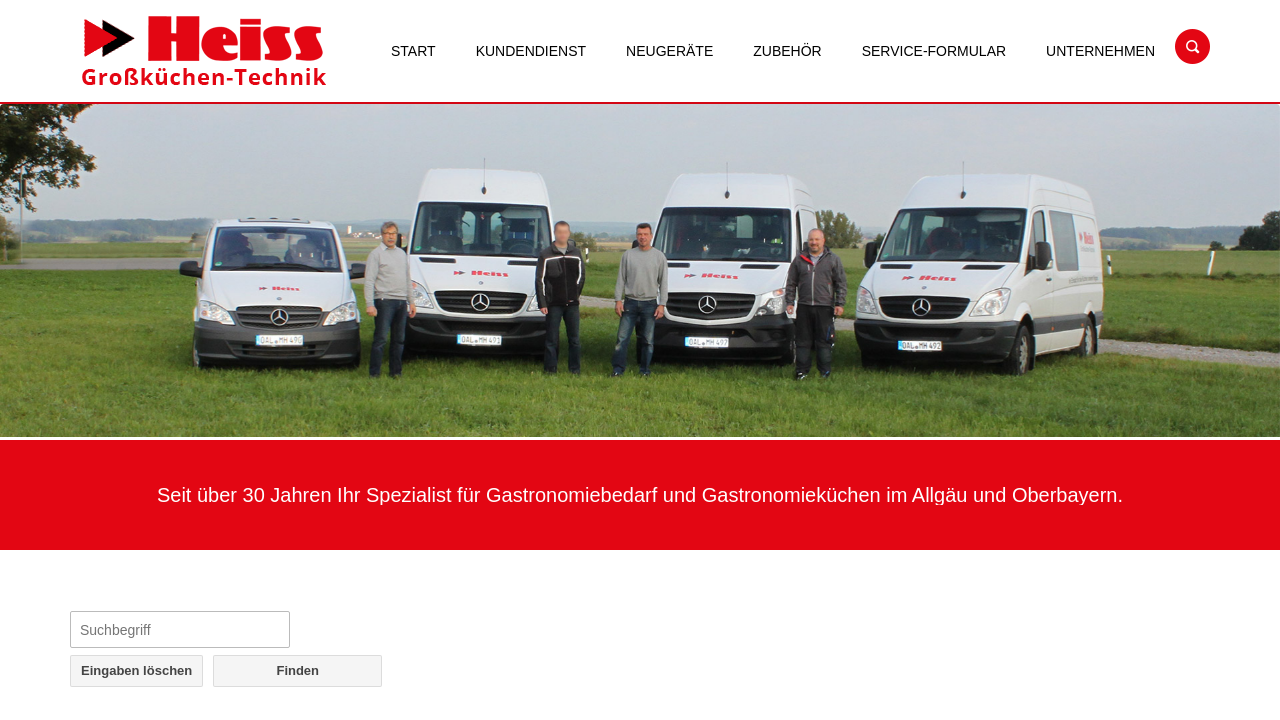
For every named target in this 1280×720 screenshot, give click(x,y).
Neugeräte (669, 51)
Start (413, 51)
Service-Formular (934, 51)
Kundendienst (531, 51)
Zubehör (787, 51)
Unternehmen (1100, 51)
